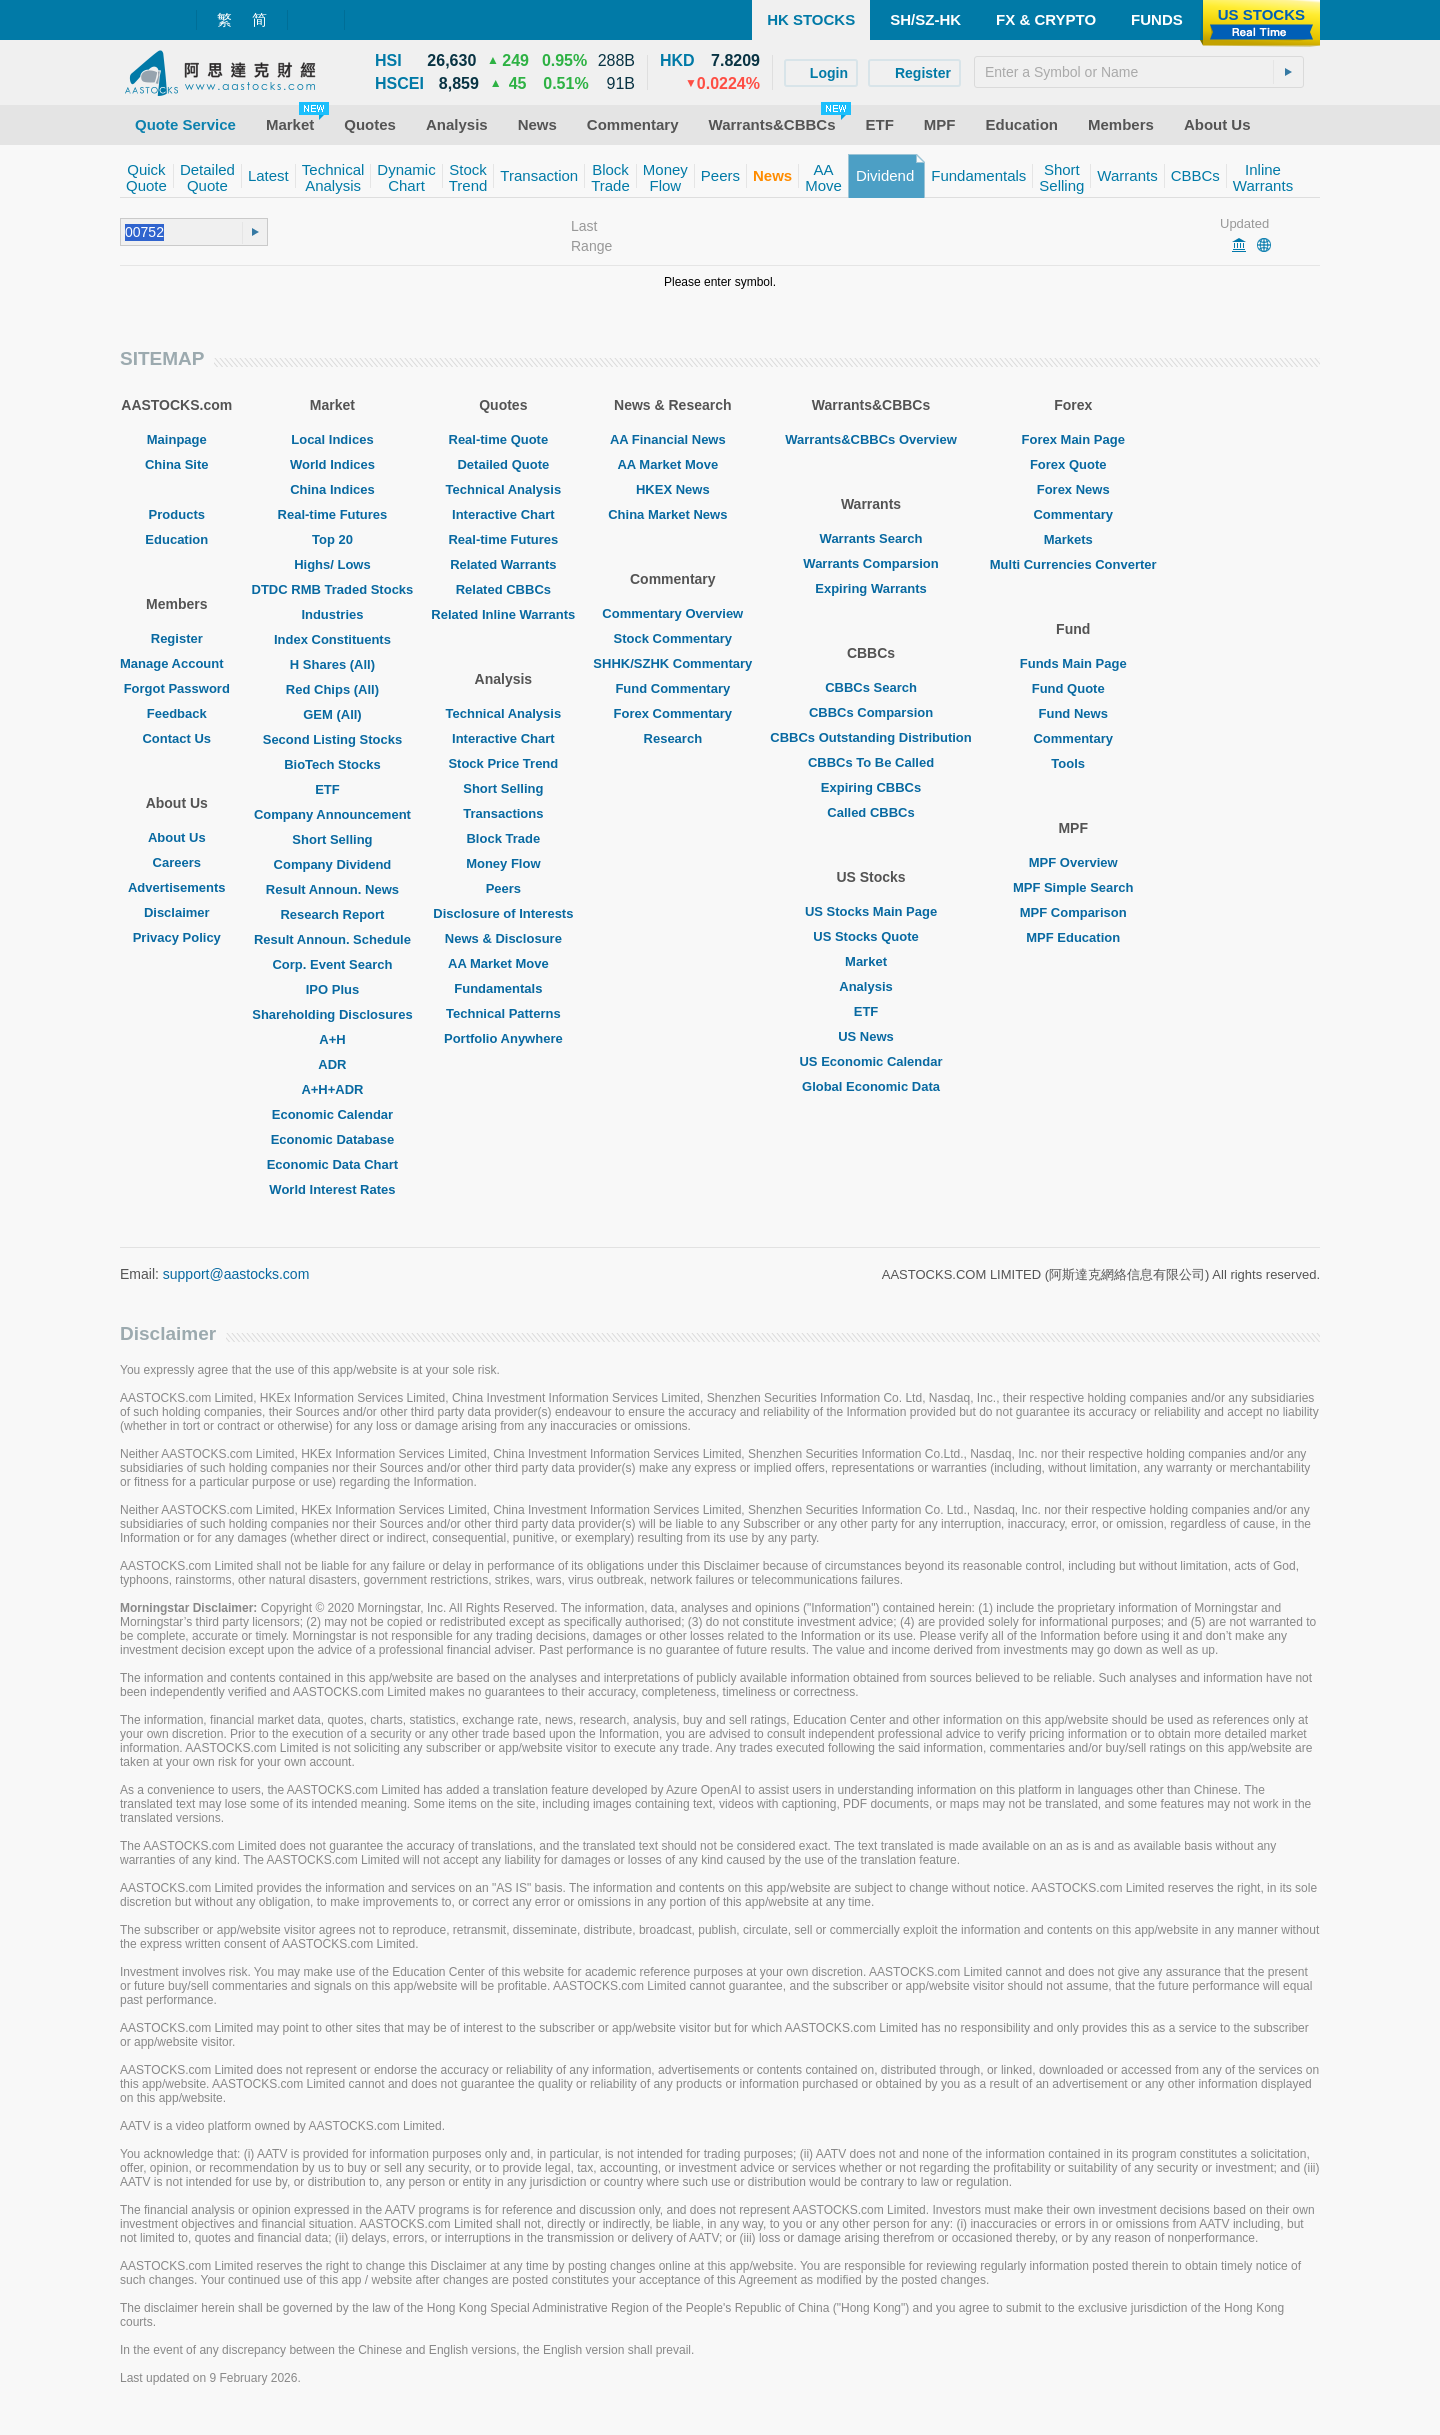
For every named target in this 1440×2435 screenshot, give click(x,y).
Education (176, 539)
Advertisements (177, 887)
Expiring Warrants (870, 588)
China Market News (672, 514)
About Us (177, 837)
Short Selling (332, 839)
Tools (1073, 763)
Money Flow (503, 863)
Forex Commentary (673, 713)
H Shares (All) (332, 664)
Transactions (503, 813)
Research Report (332, 914)
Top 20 (332, 539)
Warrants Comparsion (870, 563)
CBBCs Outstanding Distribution (871, 737)
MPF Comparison (1073, 912)
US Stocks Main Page (871, 911)
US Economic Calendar (870, 1061)
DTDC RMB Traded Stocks (333, 589)
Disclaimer (177, 912)
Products (177, 514)
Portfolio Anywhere (503, 1038)
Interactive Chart (503, 514)
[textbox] (1139, 72)
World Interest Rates (332, 1189)
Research (673, 738)
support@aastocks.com (236, 1274)
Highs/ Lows (332, 564)
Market (871, 961)
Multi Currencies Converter (1073, 564)
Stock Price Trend (503, 763)
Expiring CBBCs (871, 787)
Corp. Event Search (332, 964)
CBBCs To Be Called (871, 762)
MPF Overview (1073, 862)
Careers (177, 862)
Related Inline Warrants (503, 614)
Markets (1073, 539)
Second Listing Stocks (332, 739)
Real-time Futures (333, 514)
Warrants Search (871, 538)
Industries (332, 614)
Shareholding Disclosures (332, 1014)
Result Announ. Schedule (332, 939)
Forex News (1073, 489)
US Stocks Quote (870, 936)
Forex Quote (1073, 464)
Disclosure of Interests (503, 913)
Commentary (1072, 514)
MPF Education (1073, 937)
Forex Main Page (1073, 439)
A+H (332, 1039)
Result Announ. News (332, 889)
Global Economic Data (871, 1086)
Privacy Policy (177, 937)
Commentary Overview (672, 613)
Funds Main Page (1073, 663)
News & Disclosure (503, 938)
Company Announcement (332, 814)
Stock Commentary (673, 638)
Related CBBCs (503, 589)
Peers (503, 888)
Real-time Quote (504, 439)
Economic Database (333, 1139)
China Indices (332, 489)
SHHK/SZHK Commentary (672, 663)
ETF (332, 789)
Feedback (177, 713)
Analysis (870, 986)
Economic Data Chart (332, 1164)
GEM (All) (332, 714)
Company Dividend (333, 864)
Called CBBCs (870, 812)
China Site (177, 464)
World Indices (332, 464)
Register (177, 638)
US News (871, 1036)
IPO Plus (332, 989)
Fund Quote (1073, 688)
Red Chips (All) (332, 689)
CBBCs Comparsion (871, 712)
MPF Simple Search (1073, 887)
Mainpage (177, 439)
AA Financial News (673, 439)
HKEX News (673, 489)
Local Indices (332, 439)
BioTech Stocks (332, 764)
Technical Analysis (504, 489)
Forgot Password (177, 688)
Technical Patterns (503, 1013)
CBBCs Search (871, 687)
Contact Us (176, 738)
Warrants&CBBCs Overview (870, 439)
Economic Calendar (332, 1114)
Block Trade (503, 838)
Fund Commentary (672, 688)
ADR (332, 1064)
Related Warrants (503, 564)
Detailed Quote (503, 464)
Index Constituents (332, 639)
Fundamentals (503, 988)
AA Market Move (503, 963)
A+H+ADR (332, 1089)
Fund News (1073, 713)
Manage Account (177, 663)
